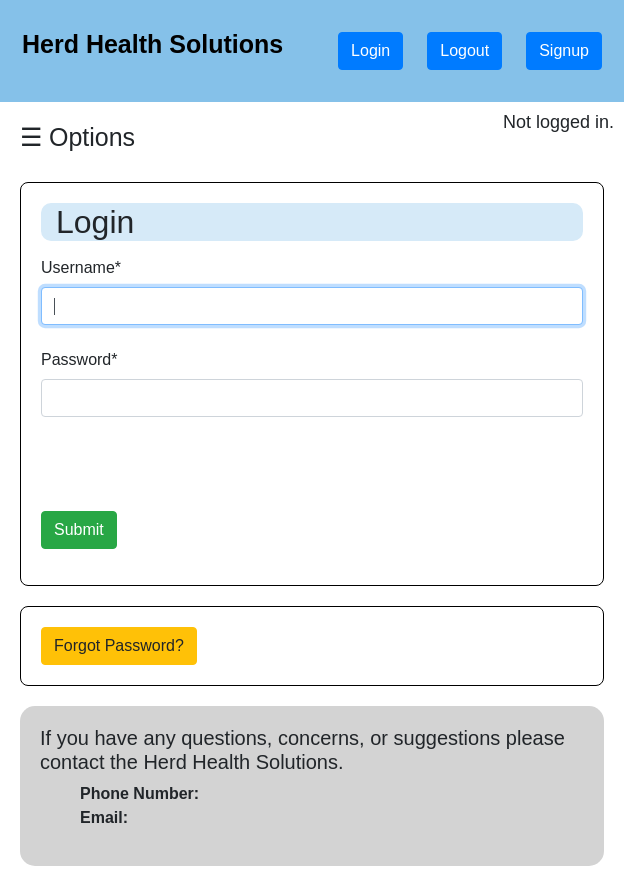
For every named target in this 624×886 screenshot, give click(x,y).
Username (81, 267)
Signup (564, 50)
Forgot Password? (119, 645)
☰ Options (77, 137)
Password (79, 359)
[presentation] (193, 472)
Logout (464, 50)
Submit (79, 529)
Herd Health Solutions (152, 44)
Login (370, 50)
